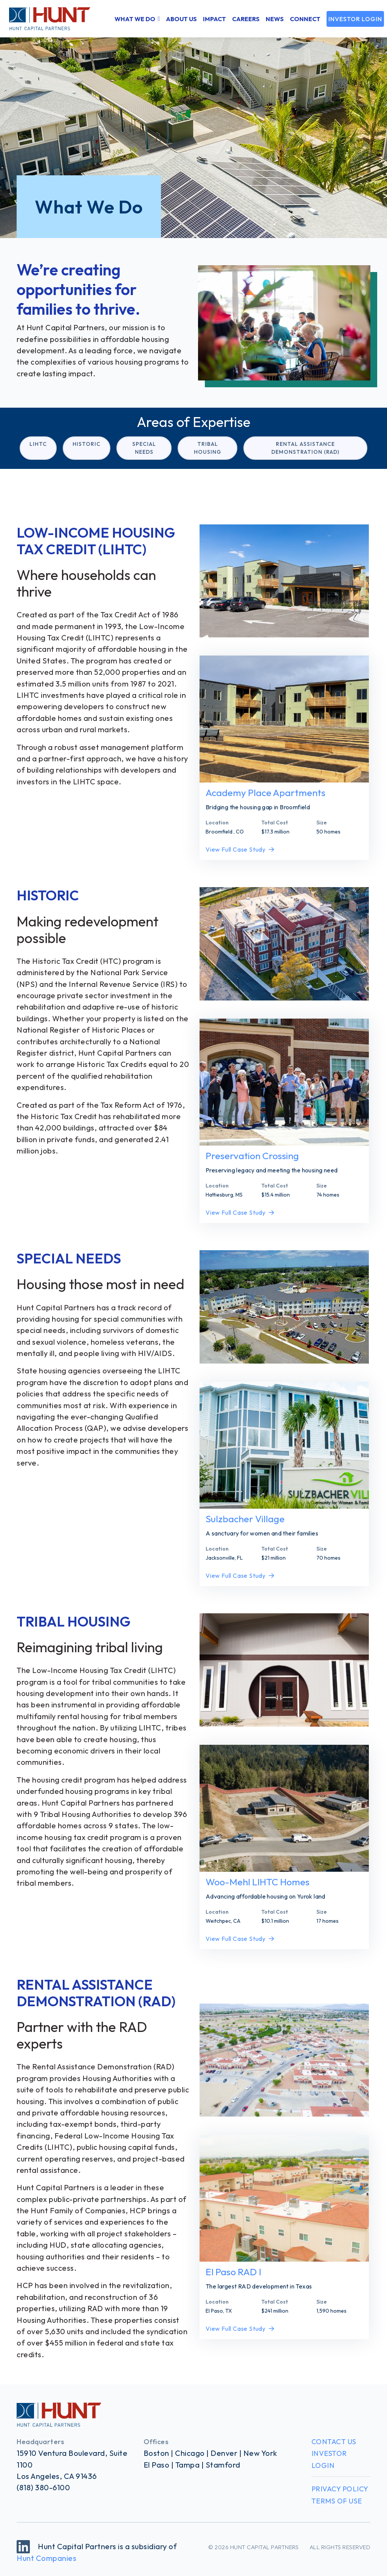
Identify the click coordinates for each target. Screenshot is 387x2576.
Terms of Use (336, 2501)
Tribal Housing (207, 448)
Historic (87, 444)
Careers (246, 19)
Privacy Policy (339, 2489)
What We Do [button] (135, 19)
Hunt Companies (46, 2558)
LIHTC (38, 444)
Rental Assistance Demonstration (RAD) (305, 448)
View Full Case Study (240, 849)
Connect (305, 19)
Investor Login (355, 19)
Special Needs (144, 448)
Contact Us (333, 2441)
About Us (181, 19)
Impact (214, 19)
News (275, 19)
